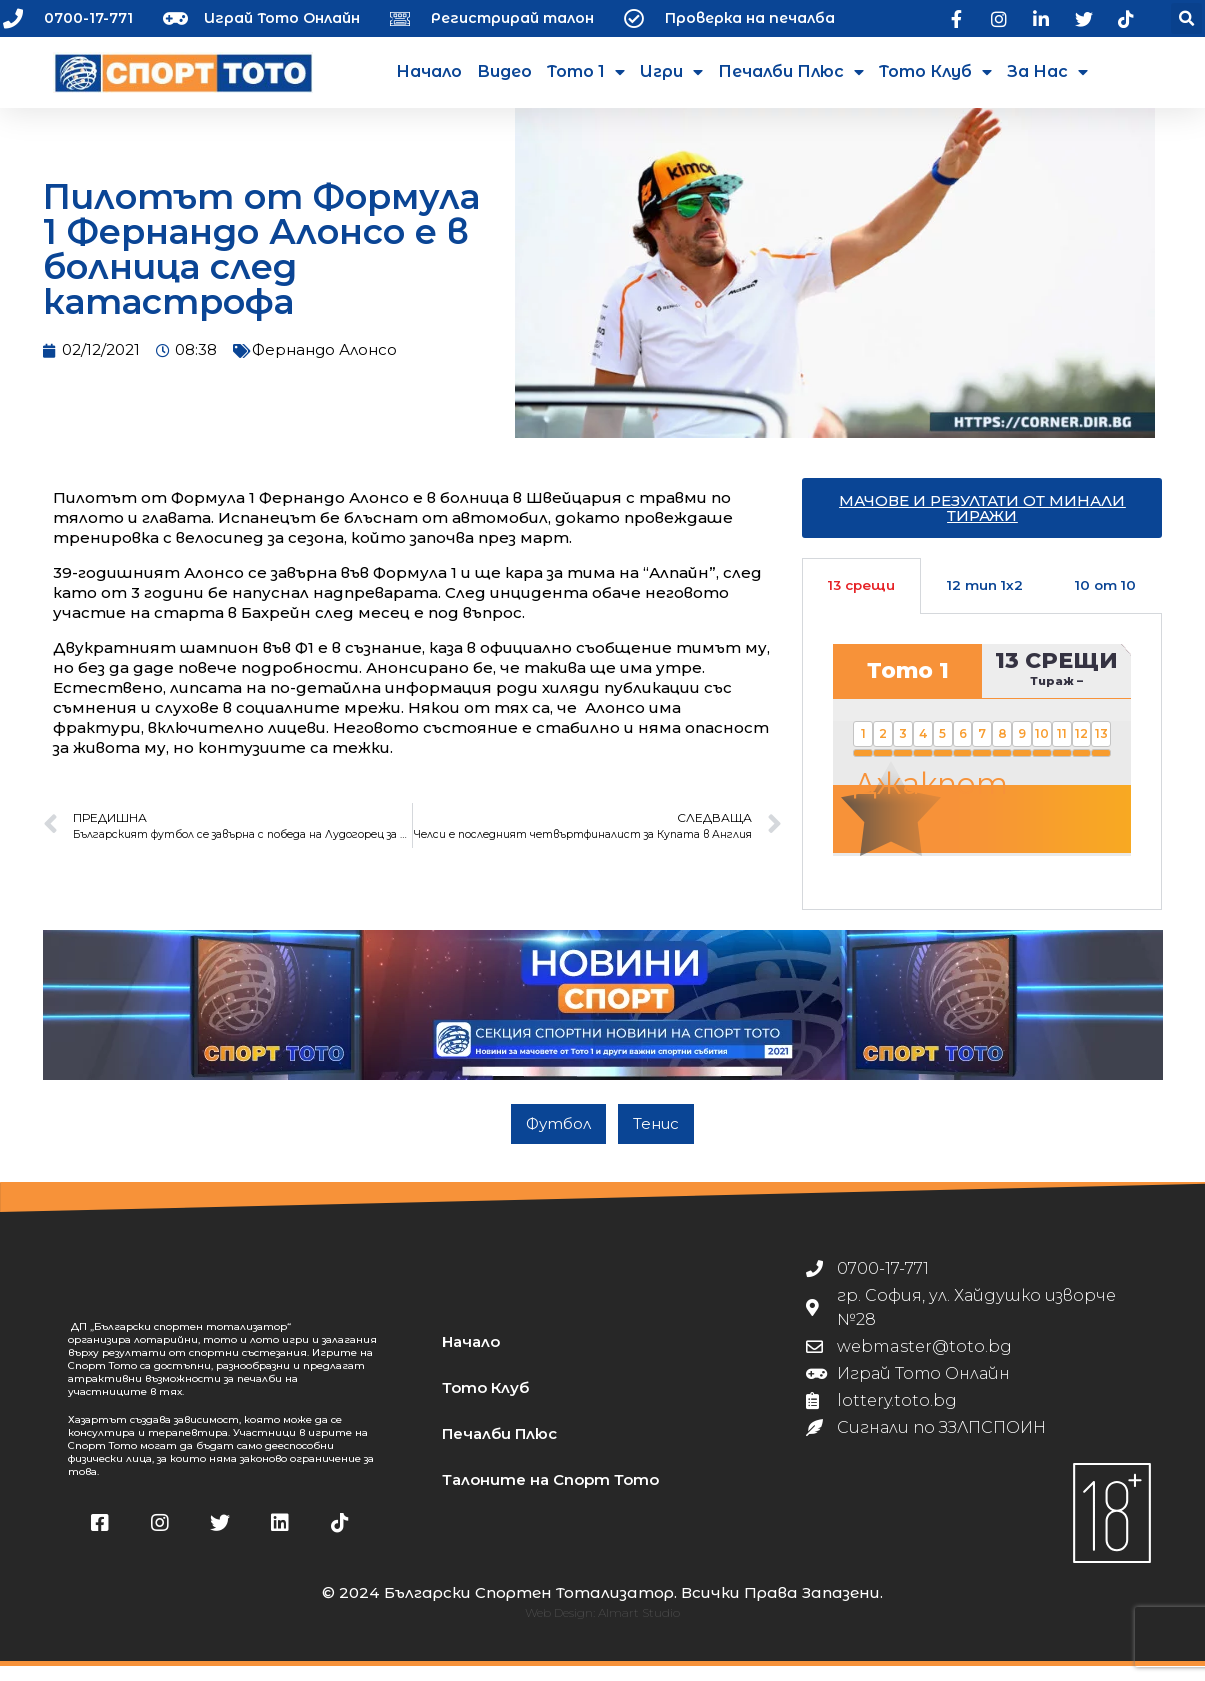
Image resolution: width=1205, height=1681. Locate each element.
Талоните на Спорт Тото (550, 1494)
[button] (1186, 18)
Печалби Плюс (791, 72)
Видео (504, 71)
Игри (671, 72)
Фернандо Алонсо (324, 364)
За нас (1047, 72)
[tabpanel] (982, 776)
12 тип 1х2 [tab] (985, 600)
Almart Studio (639, 1627)
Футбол (558, 1138)
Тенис (656, 1138)
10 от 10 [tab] (1105, 600)
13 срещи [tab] (861, 600)
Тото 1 (586, 72)
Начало (429, 71)
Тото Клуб (935, 72)
